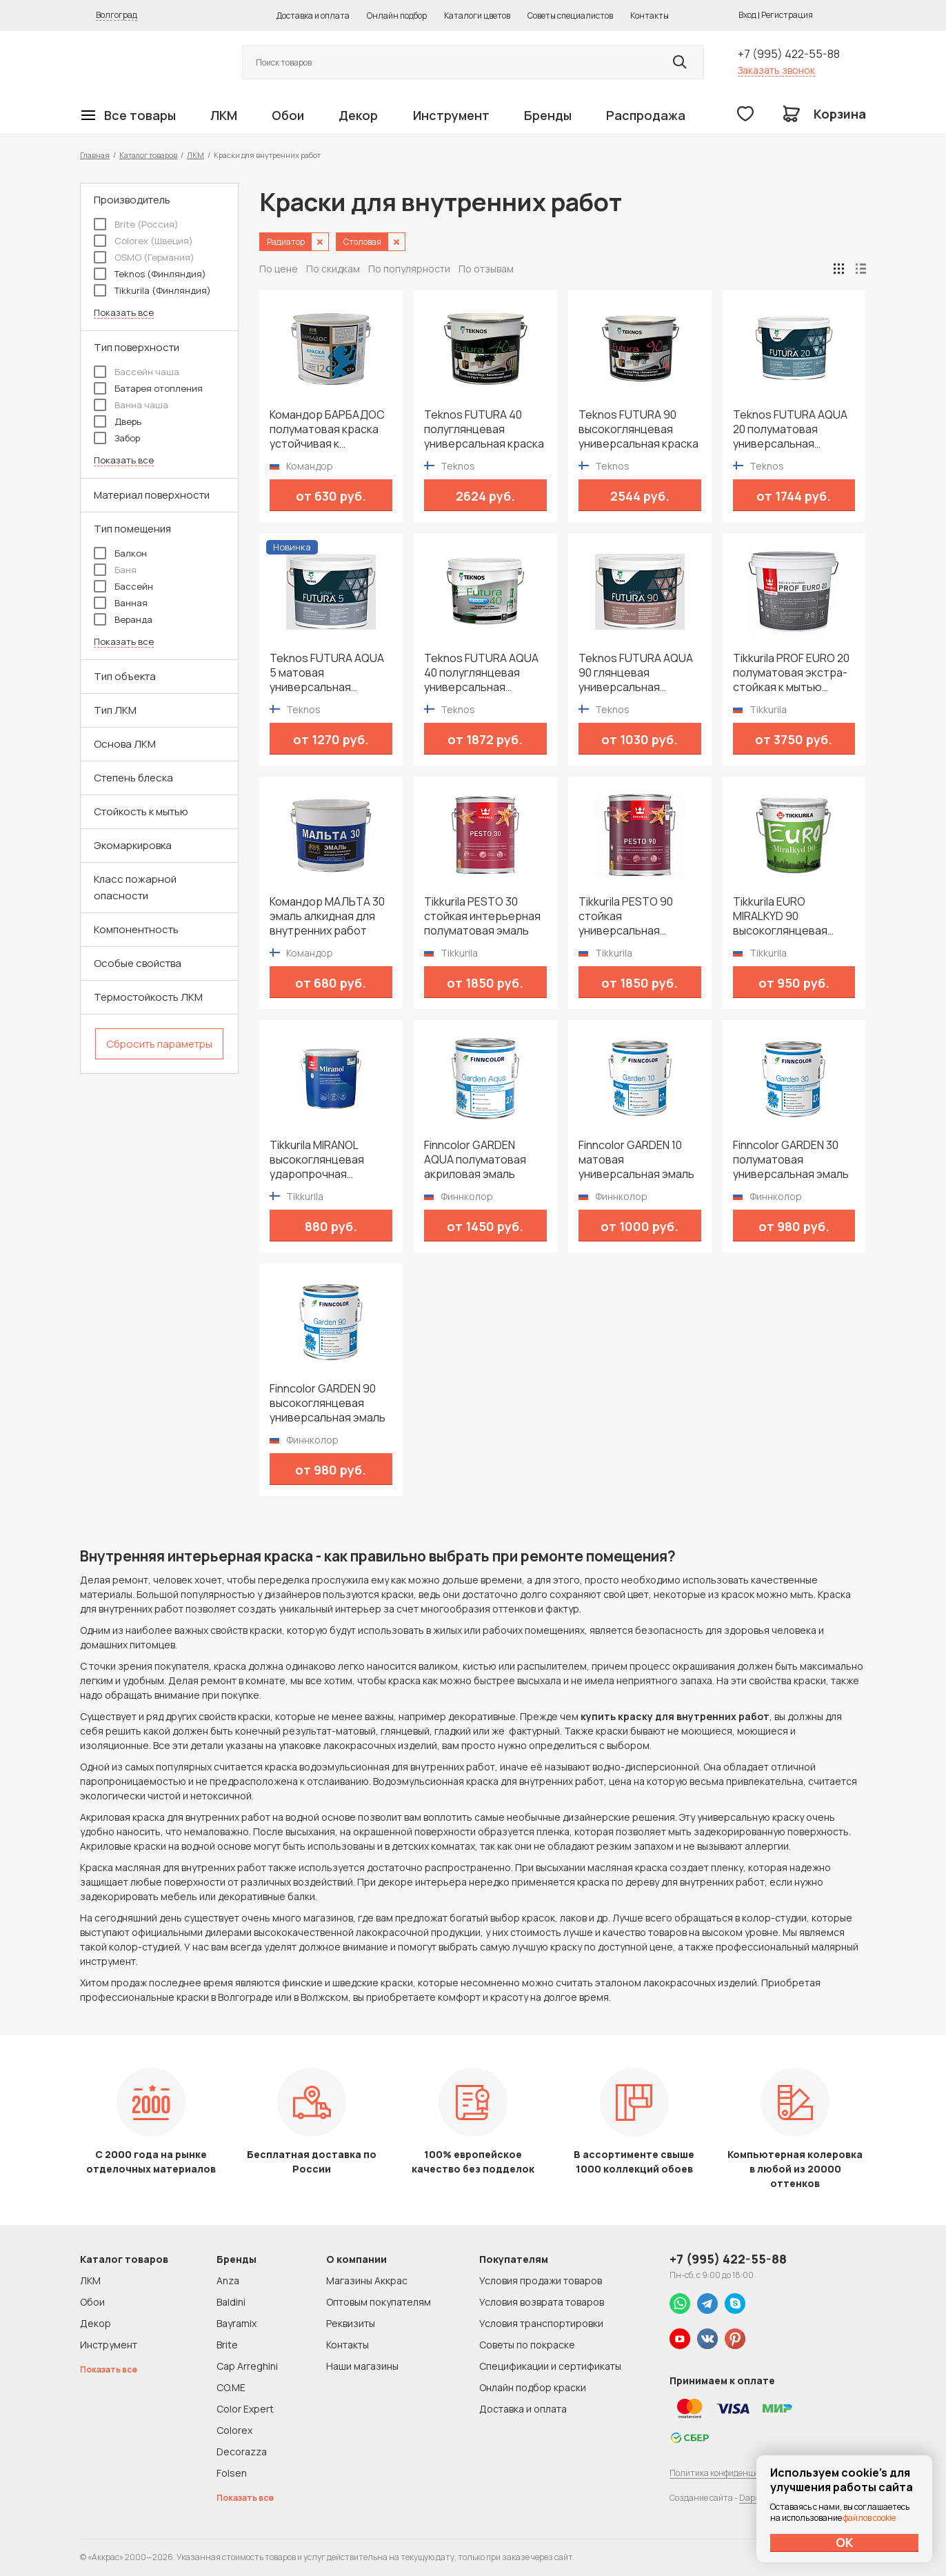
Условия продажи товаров (540, 2280)
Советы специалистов (570, 15)
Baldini (231, 2301)
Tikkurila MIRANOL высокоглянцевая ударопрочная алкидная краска (317, 1159)
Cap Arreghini (247, 2366)
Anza (228, 2280)
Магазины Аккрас (366, 2280)
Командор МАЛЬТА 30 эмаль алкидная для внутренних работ (327, 916)
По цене (278, 268)
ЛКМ (223, 115)
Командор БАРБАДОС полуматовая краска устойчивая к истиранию (327, 429)
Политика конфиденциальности (733, 2473)
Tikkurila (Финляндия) (152, 290)
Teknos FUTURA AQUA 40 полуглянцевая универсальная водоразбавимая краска (481, 673)
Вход (747, 15)
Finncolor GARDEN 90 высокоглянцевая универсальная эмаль (327, 1403)
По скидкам (333, 268)
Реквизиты (350, 2323)
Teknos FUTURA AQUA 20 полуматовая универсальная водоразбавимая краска (790, 429)
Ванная (121, 603)
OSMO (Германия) (144, 257)
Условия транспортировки (541, 2323)
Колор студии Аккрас (145, 62)
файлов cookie (869, 2518)
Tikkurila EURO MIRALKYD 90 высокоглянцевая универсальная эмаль (791, 916)
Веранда (123, 619)
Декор (358, 115)
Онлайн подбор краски (532, 2387)
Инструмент (451, 115)
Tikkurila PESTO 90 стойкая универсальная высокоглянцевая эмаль (625, 916)
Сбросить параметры (159, 1044)
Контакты (649, 15)
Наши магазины (362, 2366)
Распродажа (645, 115)
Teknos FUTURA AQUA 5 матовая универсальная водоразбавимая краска (327, 673)
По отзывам (486, 268)
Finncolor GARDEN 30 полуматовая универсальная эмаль (791, 1159)
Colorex (234, 2430)
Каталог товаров (148, 155)
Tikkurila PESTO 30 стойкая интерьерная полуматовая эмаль (482, 916)
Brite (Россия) (136, 224)
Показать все (124, 313)
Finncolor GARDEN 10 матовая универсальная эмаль (636, 1159)
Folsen (232, 2472)
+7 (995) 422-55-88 (789, 53)
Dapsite (753, 2498)
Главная (95, 155)
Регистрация (787, 15)
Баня (115, 569)
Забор (117, 438)
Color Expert (245, 2408)
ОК (845, 2542)
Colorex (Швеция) (143, 240)
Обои (288, 115)
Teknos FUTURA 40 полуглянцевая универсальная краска (484, 429)
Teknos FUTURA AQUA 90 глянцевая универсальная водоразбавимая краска (635, 673)
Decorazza (242, 2451)
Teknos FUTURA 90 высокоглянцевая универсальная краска (638, 429)
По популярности (409, 268)
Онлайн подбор (397, 15)
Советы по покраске (527, 2344)
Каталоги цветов (477, 15)
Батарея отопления (148, 388)
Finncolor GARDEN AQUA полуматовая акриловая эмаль (475, 1159)
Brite (227, 2344)
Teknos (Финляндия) (150, 274)
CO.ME (231, 2387)
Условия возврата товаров (541, 2301)
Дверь (117, 421)
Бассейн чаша (136, 372)
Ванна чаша (131, 405)
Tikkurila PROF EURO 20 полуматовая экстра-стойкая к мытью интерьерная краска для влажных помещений (791, 673)
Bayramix (236, 2323)
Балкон (120, 553)
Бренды (548, 115)
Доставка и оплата (313, 15)
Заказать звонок (776, 70)
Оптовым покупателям (378, 2301)
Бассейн (123, 586)
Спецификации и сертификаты (550, 2366)
